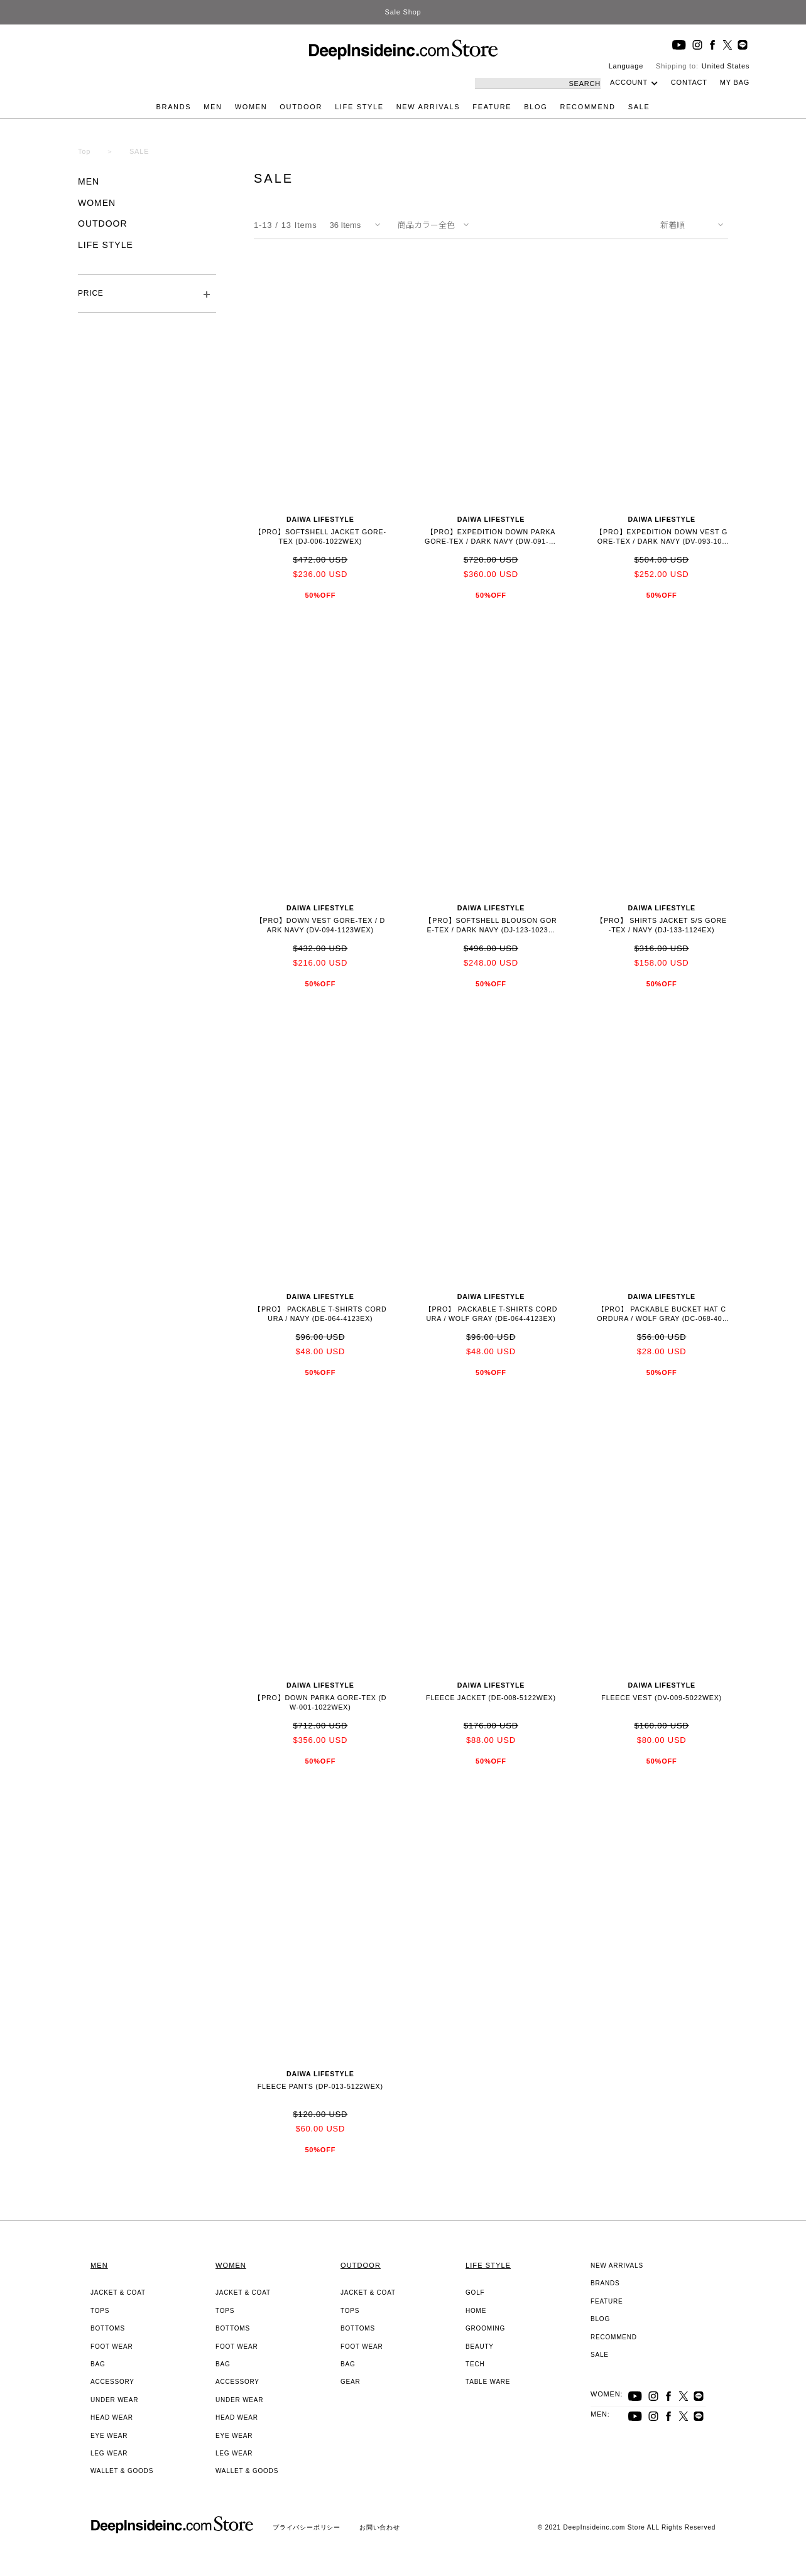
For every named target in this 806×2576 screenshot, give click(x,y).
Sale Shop (403, 12)
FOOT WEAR (111, 2346)
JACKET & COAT (118, 2292)
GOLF (475, 2292)
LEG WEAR (109, 2453)
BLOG (535, 106)
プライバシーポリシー (306, 2527)
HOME (476, 2310)
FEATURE (491, 106)
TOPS (99, 2310)
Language (626, 66)
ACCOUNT (629, 82)
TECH (475, 2364)
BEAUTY (480, 2346)
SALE (639, 106)
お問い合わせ (379, 2527)
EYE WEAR (109, 2435)
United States (725, 66)
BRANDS (174, 106)
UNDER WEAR (114, 2399)
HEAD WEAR (111, 2417)
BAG (98, 2364)
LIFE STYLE (359, 106)
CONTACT (689, 82)
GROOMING (485, 2328)
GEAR (350, 2381)
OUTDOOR (301, 106)
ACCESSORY (112, 2381)
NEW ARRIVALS (428, 106)
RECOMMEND (588, 106)
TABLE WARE (488, 2381)
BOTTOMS (107, 2328)
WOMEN (251, 106)
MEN (213, 106)
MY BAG (734, 82)
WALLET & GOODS (121, 2470)
